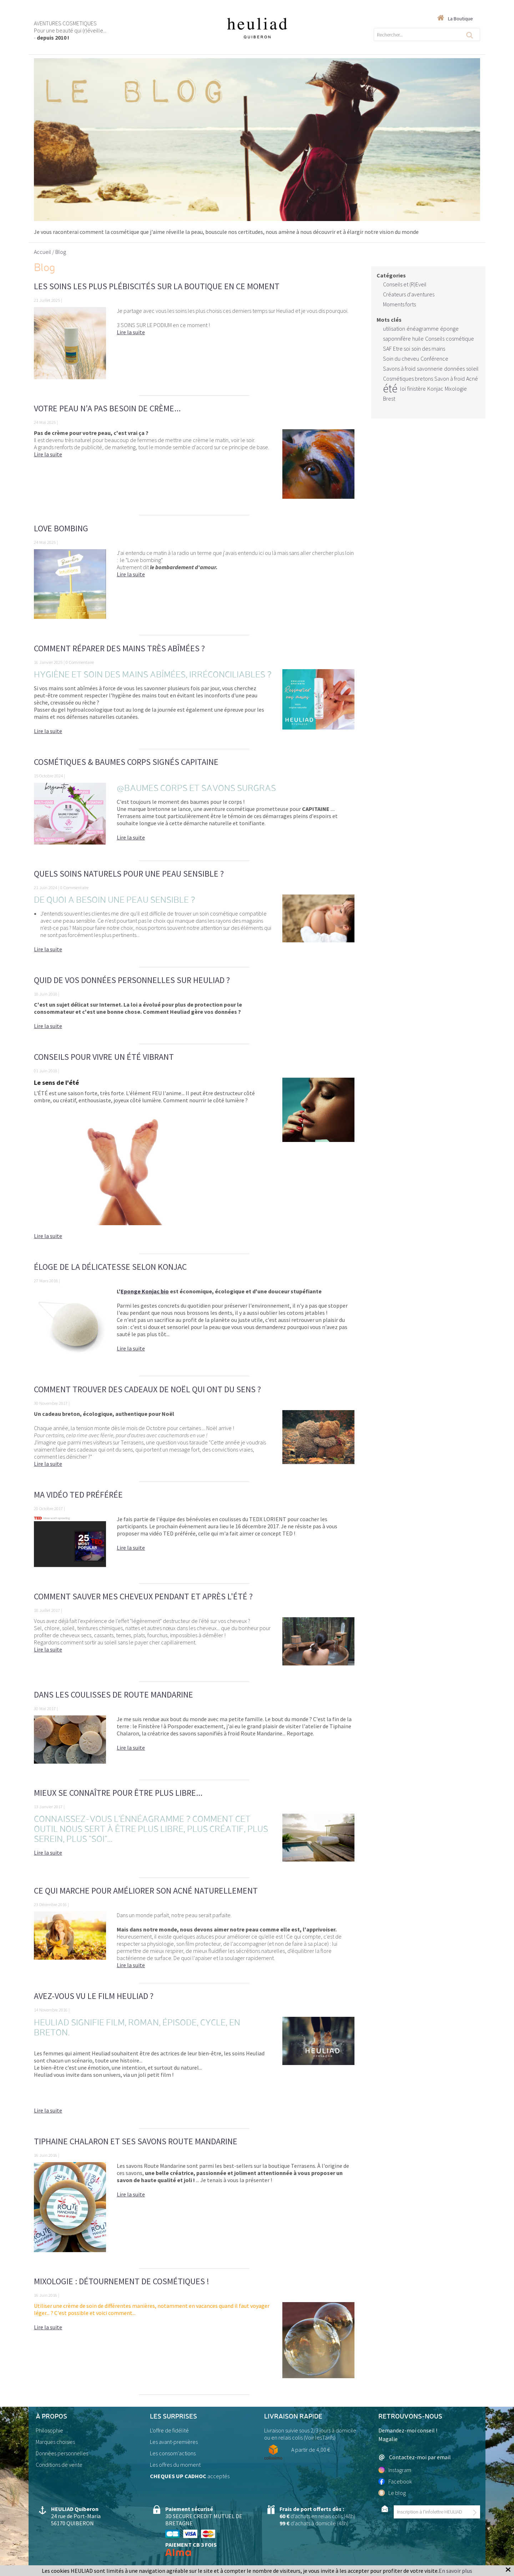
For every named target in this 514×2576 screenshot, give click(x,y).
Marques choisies (55, 2441)
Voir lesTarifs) (320, 2437)
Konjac (435, 388)
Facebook (395, 2481)
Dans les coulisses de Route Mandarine (113, 1694)
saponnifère (397, 338)
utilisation (394, 328)
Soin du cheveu (401, 358)
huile (418, 338)
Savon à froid (449, 378)
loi (403, 388)
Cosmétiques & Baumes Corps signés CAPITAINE (126, 761)
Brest (389, 398)
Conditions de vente (59, 2464)
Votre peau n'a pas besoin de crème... (107, 408)
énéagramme (423, 328)
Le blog (392, 2492)
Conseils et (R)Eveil (405, 284)
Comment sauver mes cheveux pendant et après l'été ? (143, 1596)
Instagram (394, 2470)
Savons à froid (399, 368)
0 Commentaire (80, 662)
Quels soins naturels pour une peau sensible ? (129, 873)
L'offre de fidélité (169, 2430)
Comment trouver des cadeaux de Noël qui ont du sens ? (147, 1389)
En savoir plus (455, 2570)
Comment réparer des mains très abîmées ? (119, 648)
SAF (387, 348)
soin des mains (428, 348)
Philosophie (49, 2430)
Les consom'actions (173, 2453)
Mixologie (456, 388)
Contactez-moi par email (414, 2457)
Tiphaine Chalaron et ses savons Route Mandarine (135, 2141)
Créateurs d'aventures (408, 294)
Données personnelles (62, 2453)
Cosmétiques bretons (408, 378)
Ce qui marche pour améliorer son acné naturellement (146, 1890)
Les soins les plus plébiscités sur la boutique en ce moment (156, 286)
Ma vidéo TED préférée (78, 1494)
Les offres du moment (175, 2464)
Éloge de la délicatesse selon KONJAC (110, 1266)
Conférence (434, 358)
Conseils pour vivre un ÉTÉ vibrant (104, 1056)
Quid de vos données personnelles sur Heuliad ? (132, 980)
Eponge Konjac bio (145, 1291)
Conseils (434, 338)
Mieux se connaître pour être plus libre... (118, 1792)
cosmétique (460, 338)
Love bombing (61, 528)
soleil (472, 368)
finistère (416, 388)
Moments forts (399, 304)
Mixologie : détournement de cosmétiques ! (121, 2281)
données (454, 368)
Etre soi (401, 348)
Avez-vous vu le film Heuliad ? (93, 1995)
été (390, 388)
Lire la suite (131, 332)
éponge (449, 328)
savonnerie (430, 368)
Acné (472, 378)
